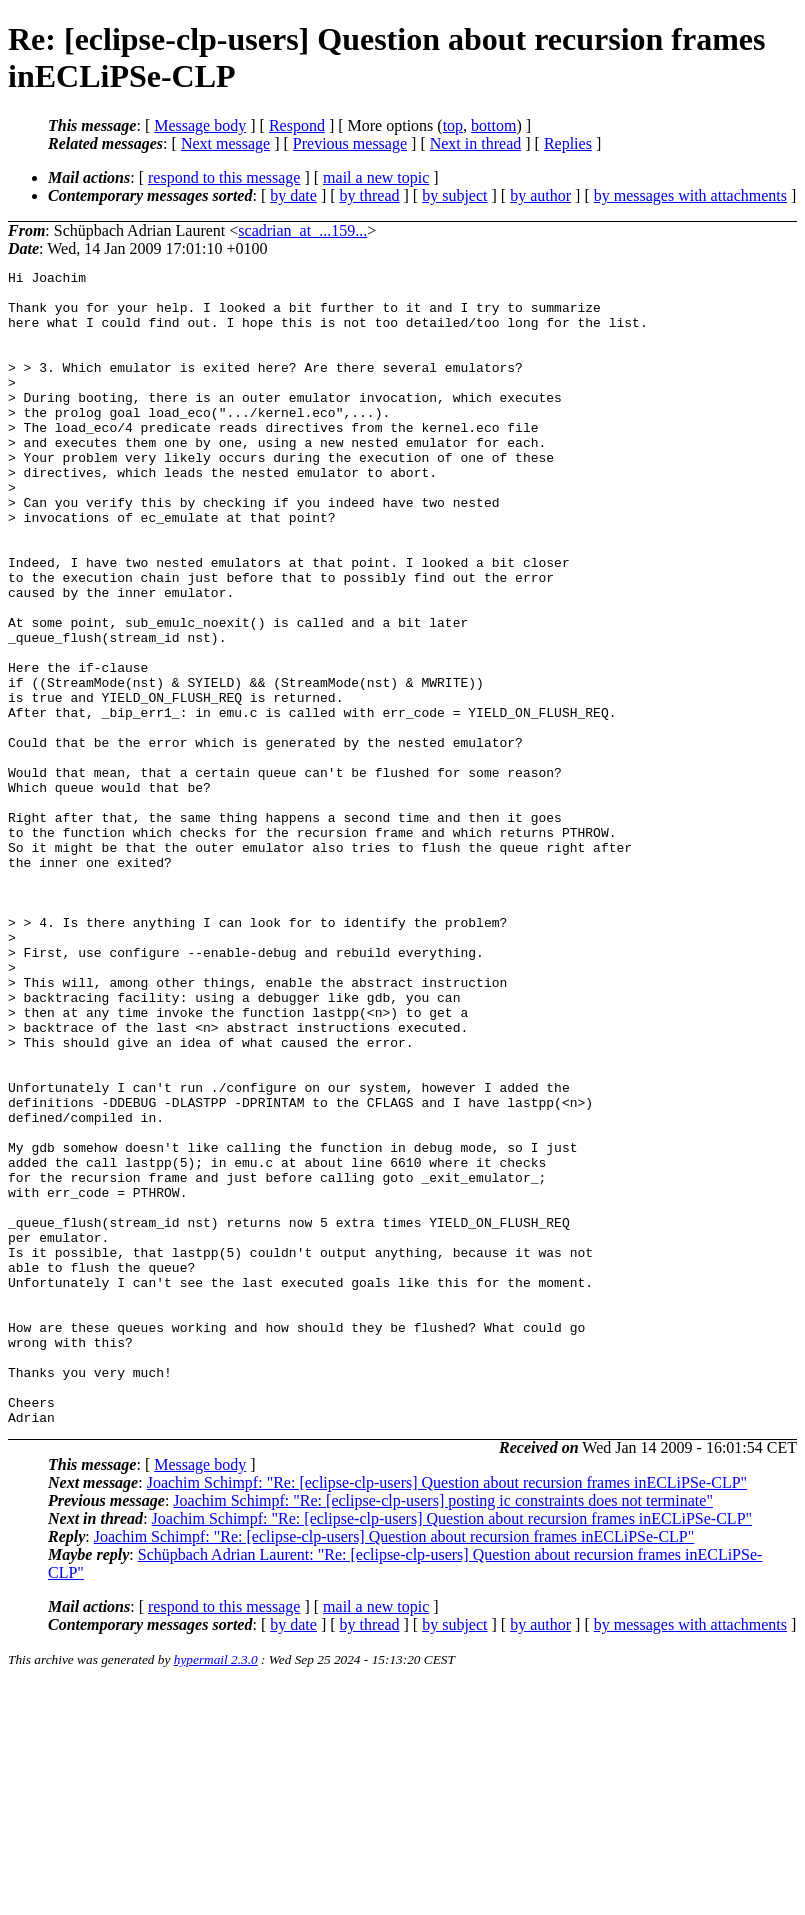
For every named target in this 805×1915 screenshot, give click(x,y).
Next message (225, 143)
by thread (370, 195)
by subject (454, 195)
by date (293, 195)
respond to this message (224, 177)
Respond (297, 125)
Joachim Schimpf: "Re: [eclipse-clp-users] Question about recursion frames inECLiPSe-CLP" (447, 1713)
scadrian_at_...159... (302, 230)
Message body (200, 125)
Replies (568, 143)
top (453, 125)
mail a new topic (376, 177)
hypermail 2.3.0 (216, 1890)
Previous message (350, 143)
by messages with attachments (690, 195)
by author (540, 195)
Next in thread (476, 143)
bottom (493, 125)
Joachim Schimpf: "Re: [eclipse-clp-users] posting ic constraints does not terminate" (443, 1731)
